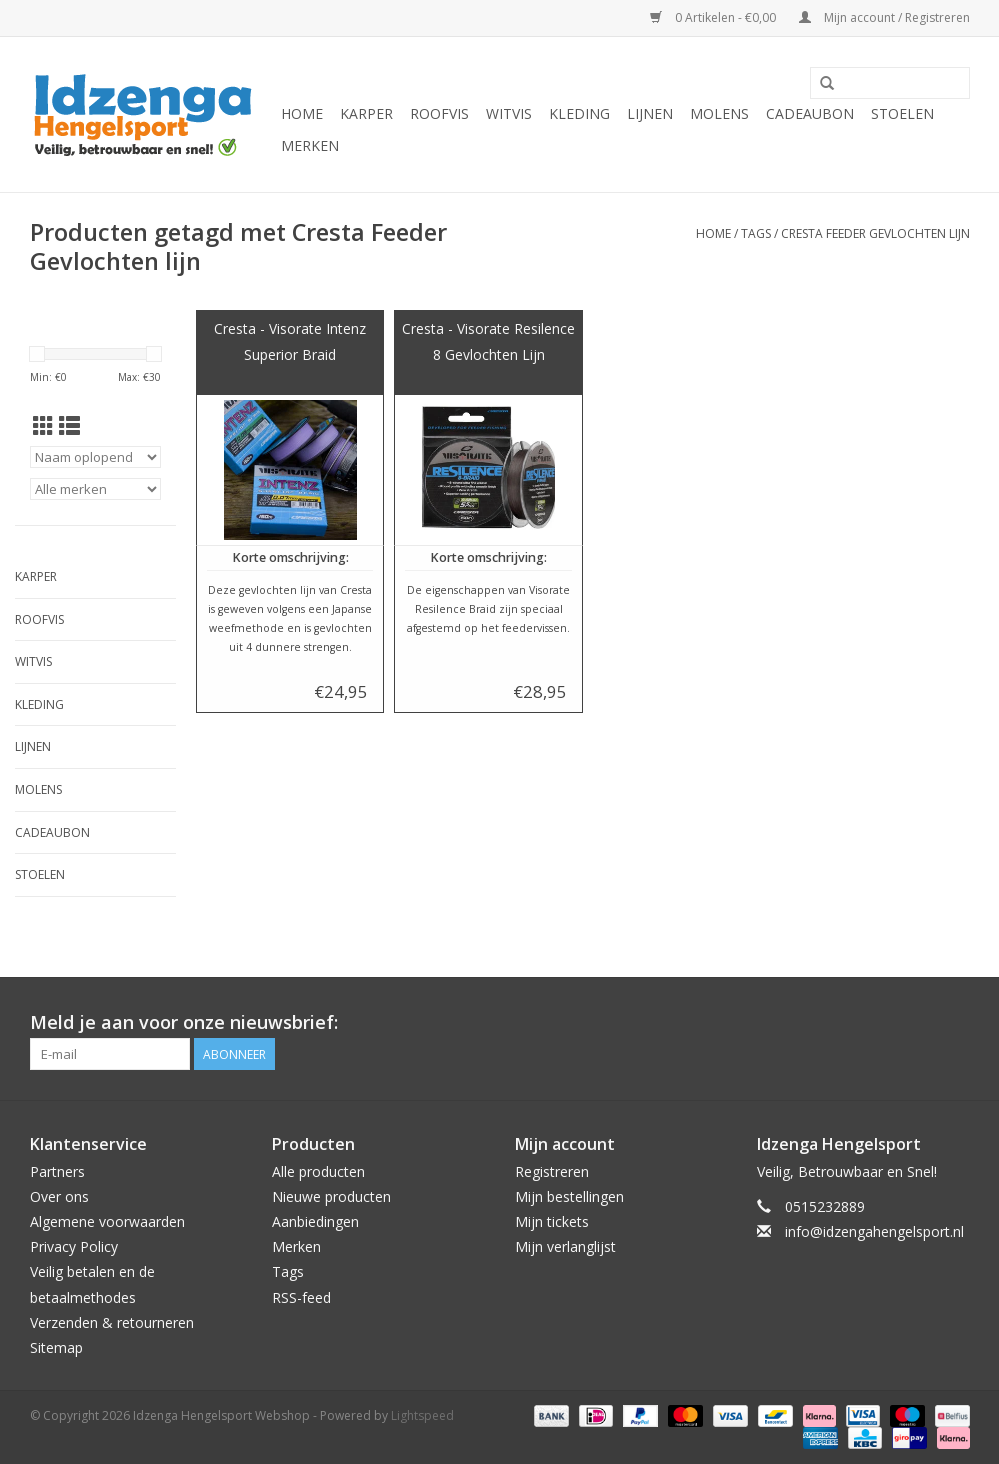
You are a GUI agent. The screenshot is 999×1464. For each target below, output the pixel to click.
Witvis (509, 113)
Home (302, 113)
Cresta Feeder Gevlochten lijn (875, 233)
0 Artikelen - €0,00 (714, 17)
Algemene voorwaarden (107, 1221)
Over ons (59, 1196)
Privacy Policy (74, 1246)
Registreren (552, 1171)
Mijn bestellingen (569, 1196)
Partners (57, 1171)
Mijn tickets (552, 1221)
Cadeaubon (810, 113)
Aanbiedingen (315, 1221)
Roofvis (439, 113)
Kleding (579, 113)
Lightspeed (422, 1415)
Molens (719, 113)
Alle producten (318, 1171)
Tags (756, 233)
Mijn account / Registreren (884, 17)
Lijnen (650, 113)
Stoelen (902, 113)
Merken (310, 145)
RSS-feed (301, 1297)
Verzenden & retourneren (112, 1322)
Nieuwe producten (331, 1196)
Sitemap (56, 1347)
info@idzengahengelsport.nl (874, 1231)
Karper (366, 113)
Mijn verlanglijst (565, 1246)
